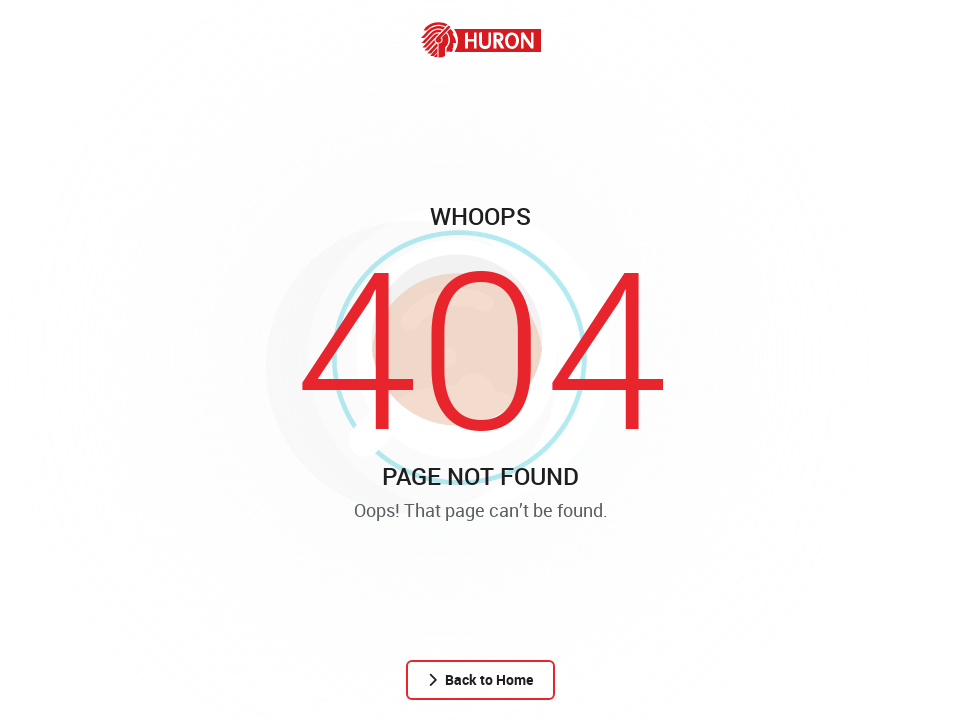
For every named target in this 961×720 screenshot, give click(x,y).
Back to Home (480, 679)
